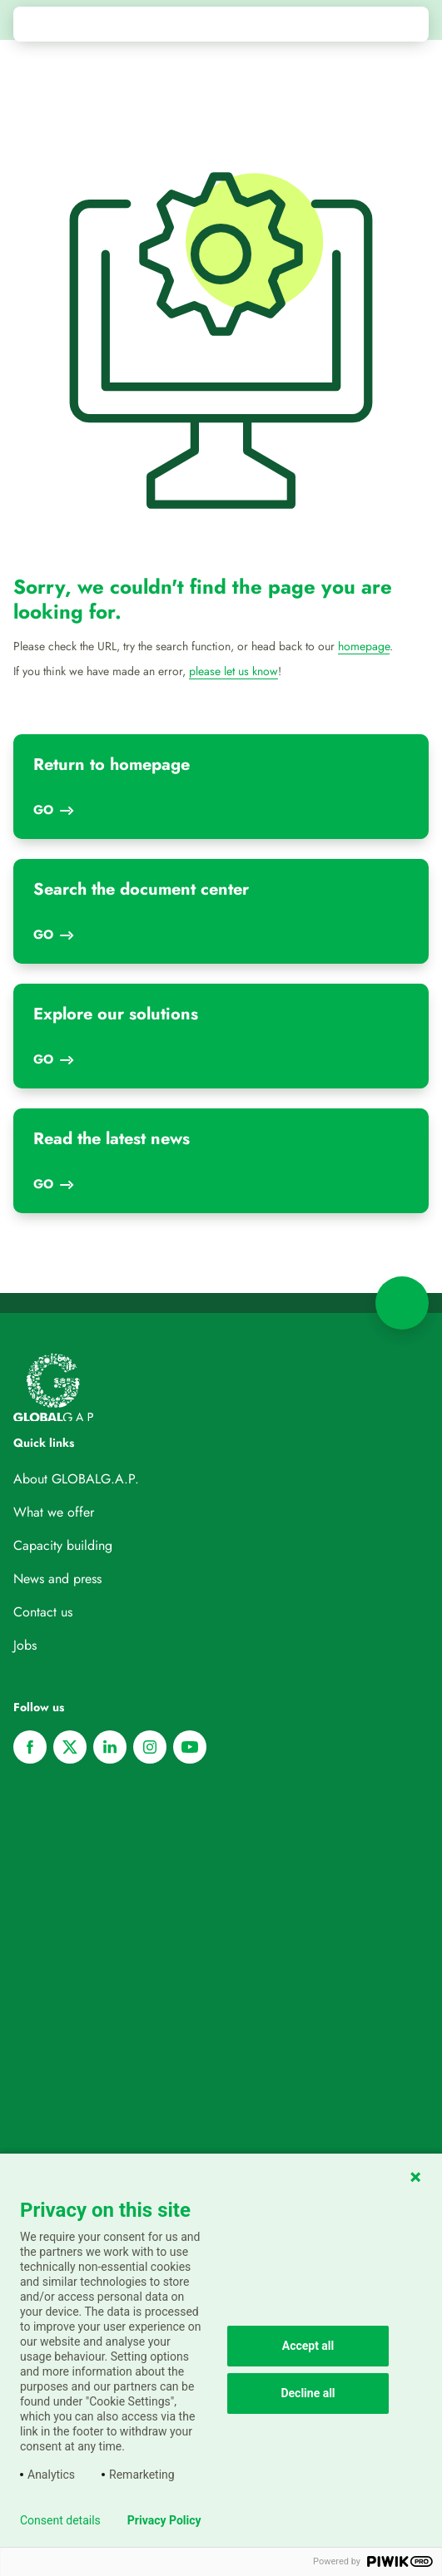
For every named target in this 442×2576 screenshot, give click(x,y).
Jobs (25, 1645)
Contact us (42, 1611)
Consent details (60, 2520)
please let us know (233, 671)
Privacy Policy (164, 2520)
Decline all (308, 2393)
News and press (57, 1578)
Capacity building (62, 1545)
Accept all (308, 2345)
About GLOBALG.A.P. (76, 1478)
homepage (364, 646)
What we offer (53, 1512)
